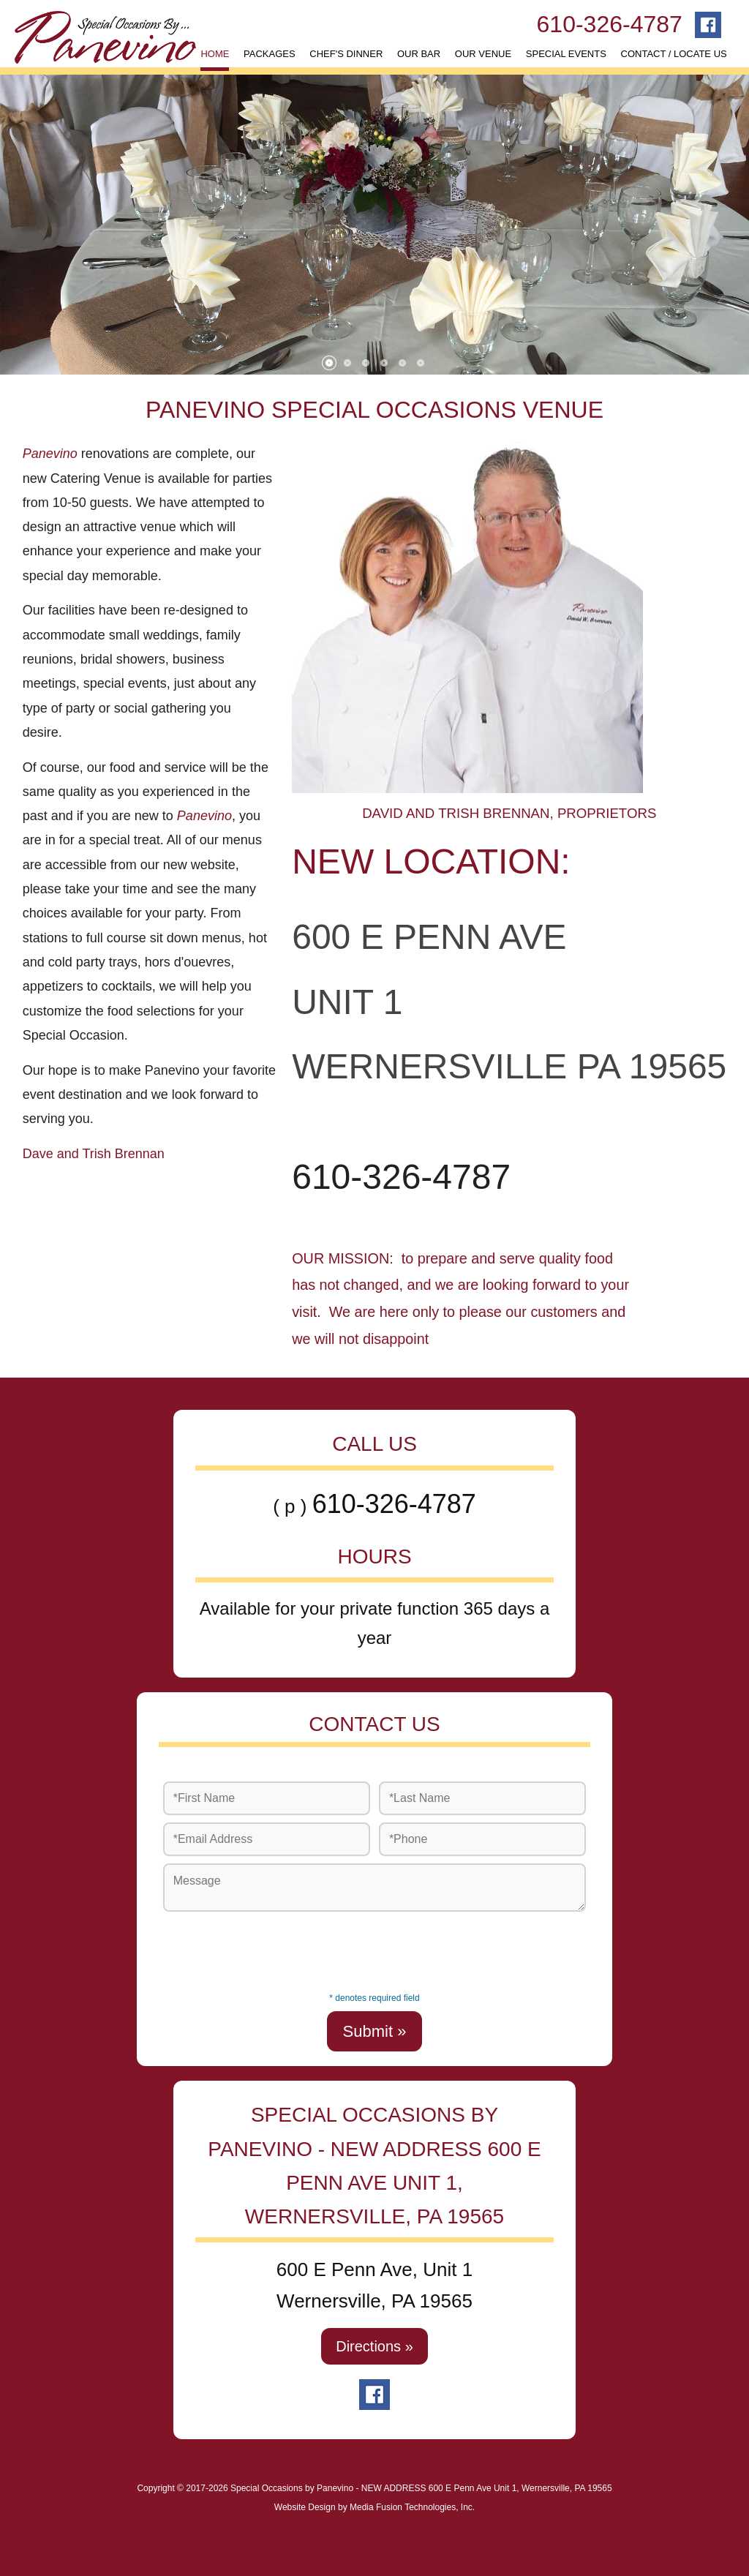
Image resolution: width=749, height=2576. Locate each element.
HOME (214, 53)
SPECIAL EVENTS (566, 53)
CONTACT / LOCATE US (674, 53)
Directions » (374, 2346)
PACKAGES (270, 53)
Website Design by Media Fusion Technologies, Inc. (374, 2507)
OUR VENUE (483, 53)
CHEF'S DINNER (346, 53)
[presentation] (374, 1947)
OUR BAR (418, 53)
